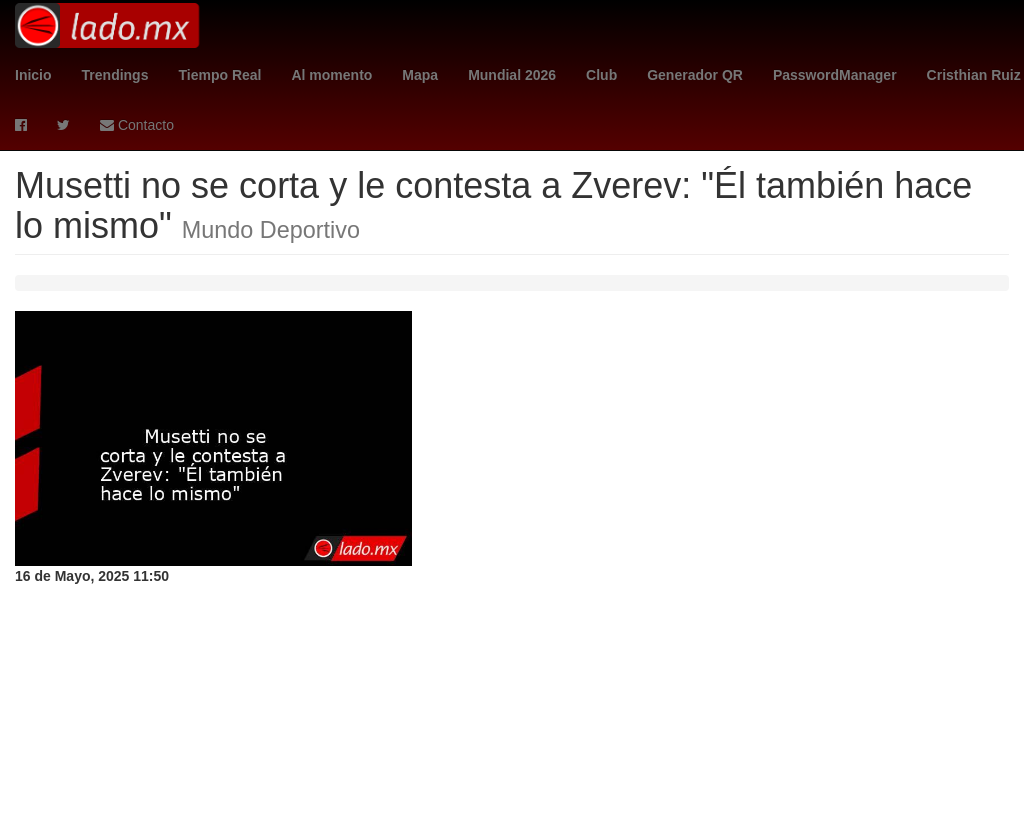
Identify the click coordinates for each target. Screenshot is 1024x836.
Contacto (137, 125)
